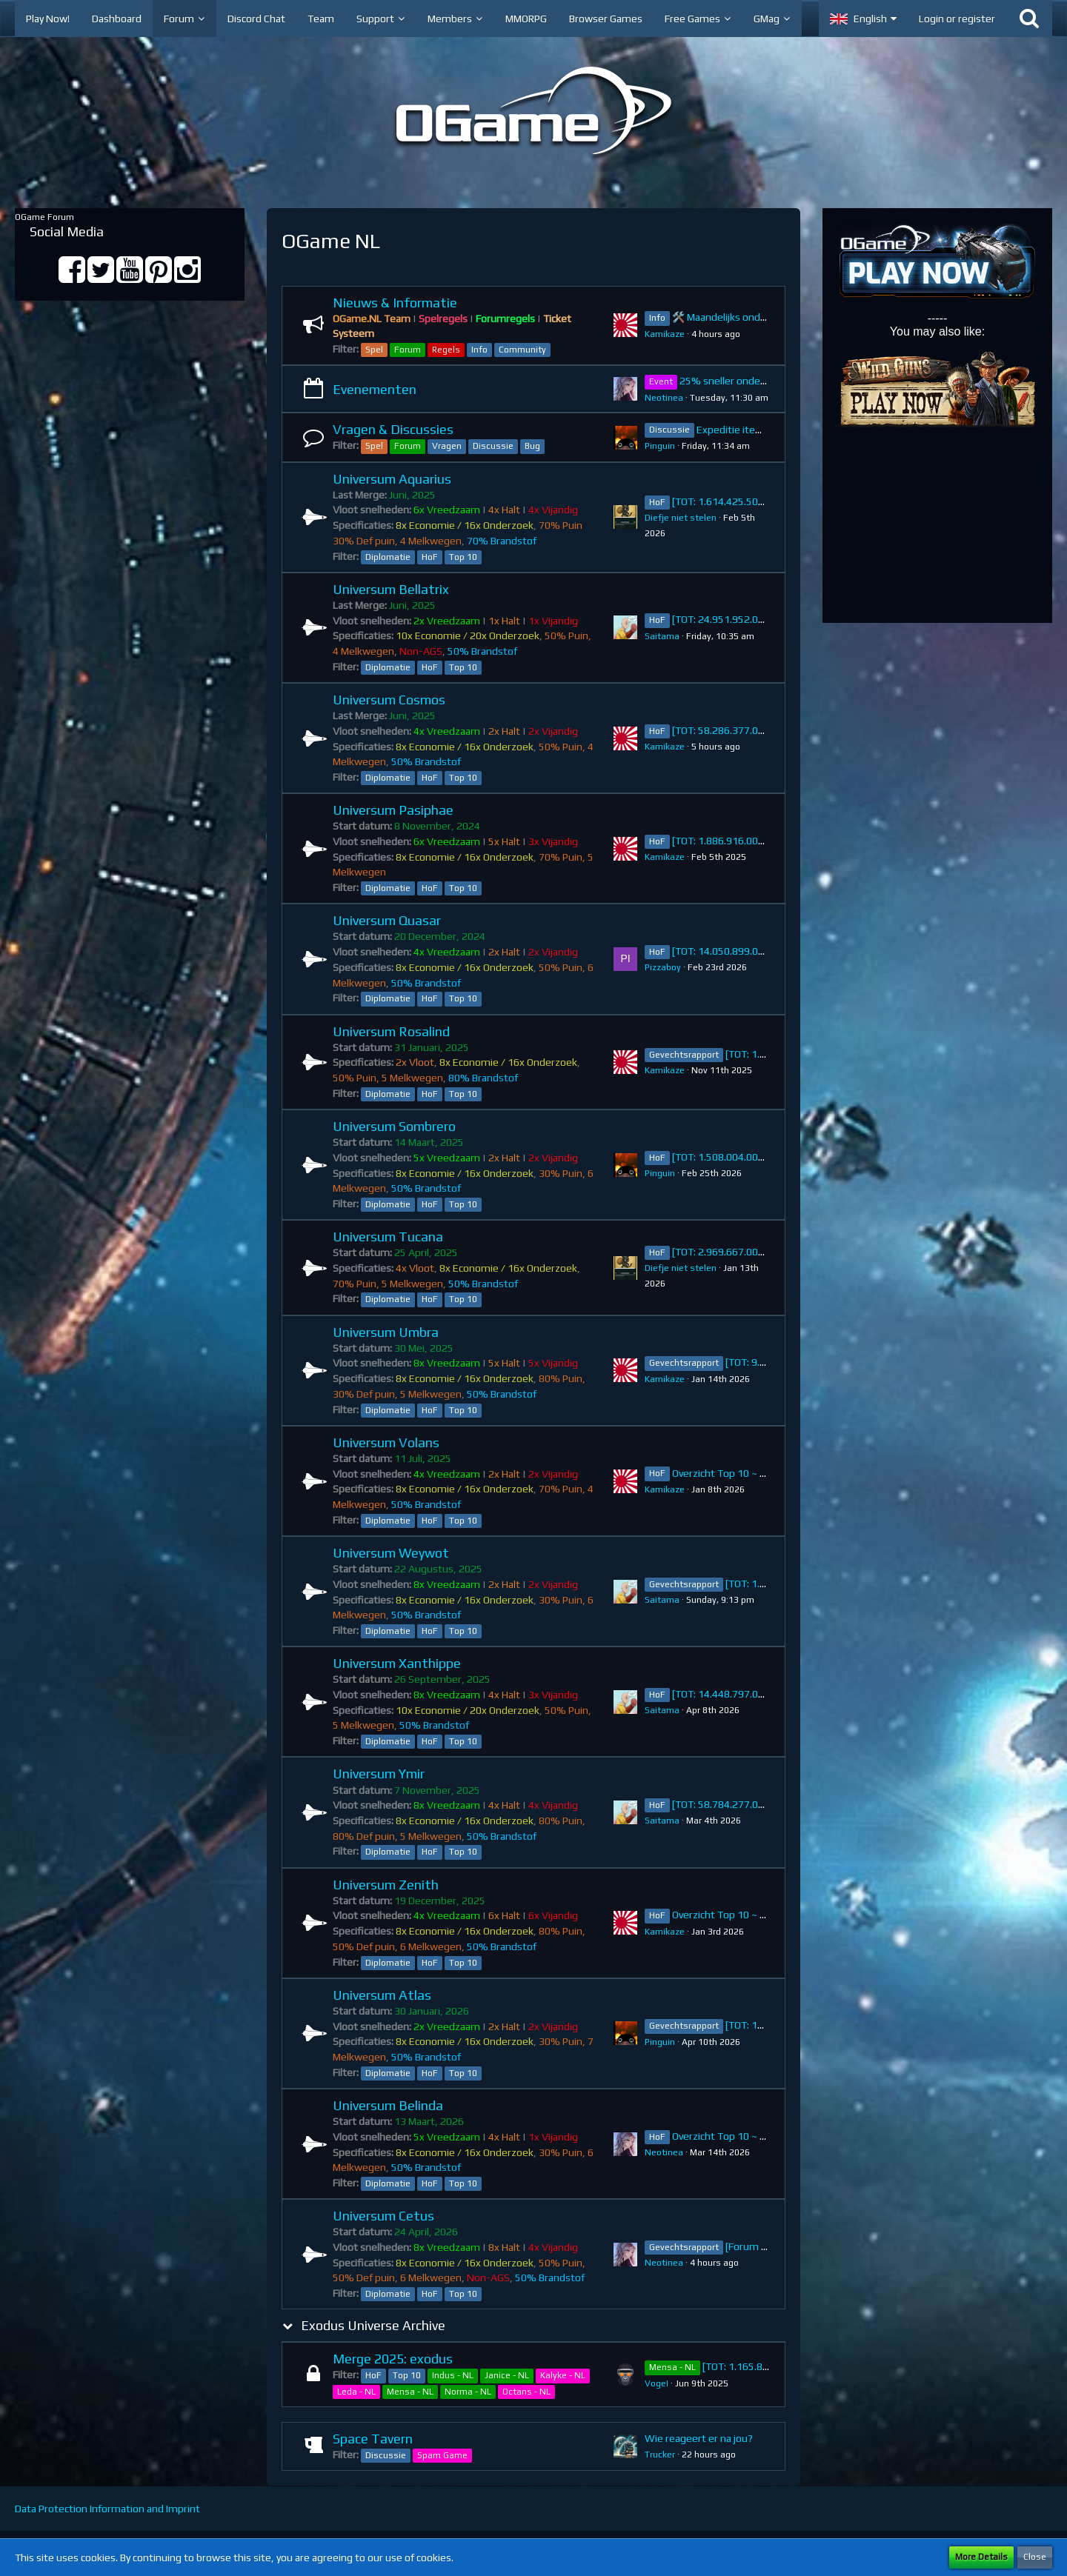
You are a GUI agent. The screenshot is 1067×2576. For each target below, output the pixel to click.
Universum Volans (386, 1442)
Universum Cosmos (389, 699)
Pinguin (660, 446)
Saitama (662, 636)
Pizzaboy (663, 967)
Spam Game (442, 2455)
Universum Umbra (386, 1332)
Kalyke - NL (562, 2375)
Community (522, 349)
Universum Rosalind (391, 1031)
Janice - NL (507, 2375)
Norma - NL (468, 2391)
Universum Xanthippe (397, 1663)
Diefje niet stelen (681, 518)
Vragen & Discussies (393, 429)
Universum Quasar (387, 920)
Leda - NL (356, 2391)
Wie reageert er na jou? (699, 2438)
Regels (446, 349)
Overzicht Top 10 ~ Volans (731, 1473)
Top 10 (463, 557)
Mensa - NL (410, 2391)
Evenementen (374, 389)
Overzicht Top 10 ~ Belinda (732, 2136)
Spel (374, 349)
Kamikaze (665, 334)
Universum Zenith (386, 1884)
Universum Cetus (383, 2215)
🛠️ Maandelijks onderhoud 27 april (750, 317)
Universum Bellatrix (391, 589)
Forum (407, 349)
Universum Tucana (388, 1236)
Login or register (957, 18)
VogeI (656, 2383)
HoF (430, 557)
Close (1034, 2557)
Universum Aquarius (392, 479)
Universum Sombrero (394, 1126)
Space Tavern (373, 2438)
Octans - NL (526, 2391)
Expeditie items (733, 430)
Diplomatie (387, 557)
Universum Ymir (379, 1773)
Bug (532, 446)
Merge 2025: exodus (393, 2358)
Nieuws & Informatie (395, 302)
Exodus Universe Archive (373, 2325)
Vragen (447, 446)
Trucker (660, 2454)
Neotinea (664, 398)
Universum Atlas (382, 1995)
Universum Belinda (388, 2105)
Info (479, 349)
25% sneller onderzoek (732, 381)
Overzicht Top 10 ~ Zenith (731, 1915)
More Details (981, 2557)
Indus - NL (452, 2375)
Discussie (493, 446)
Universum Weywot (391, 1553)
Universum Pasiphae (393, 810)
